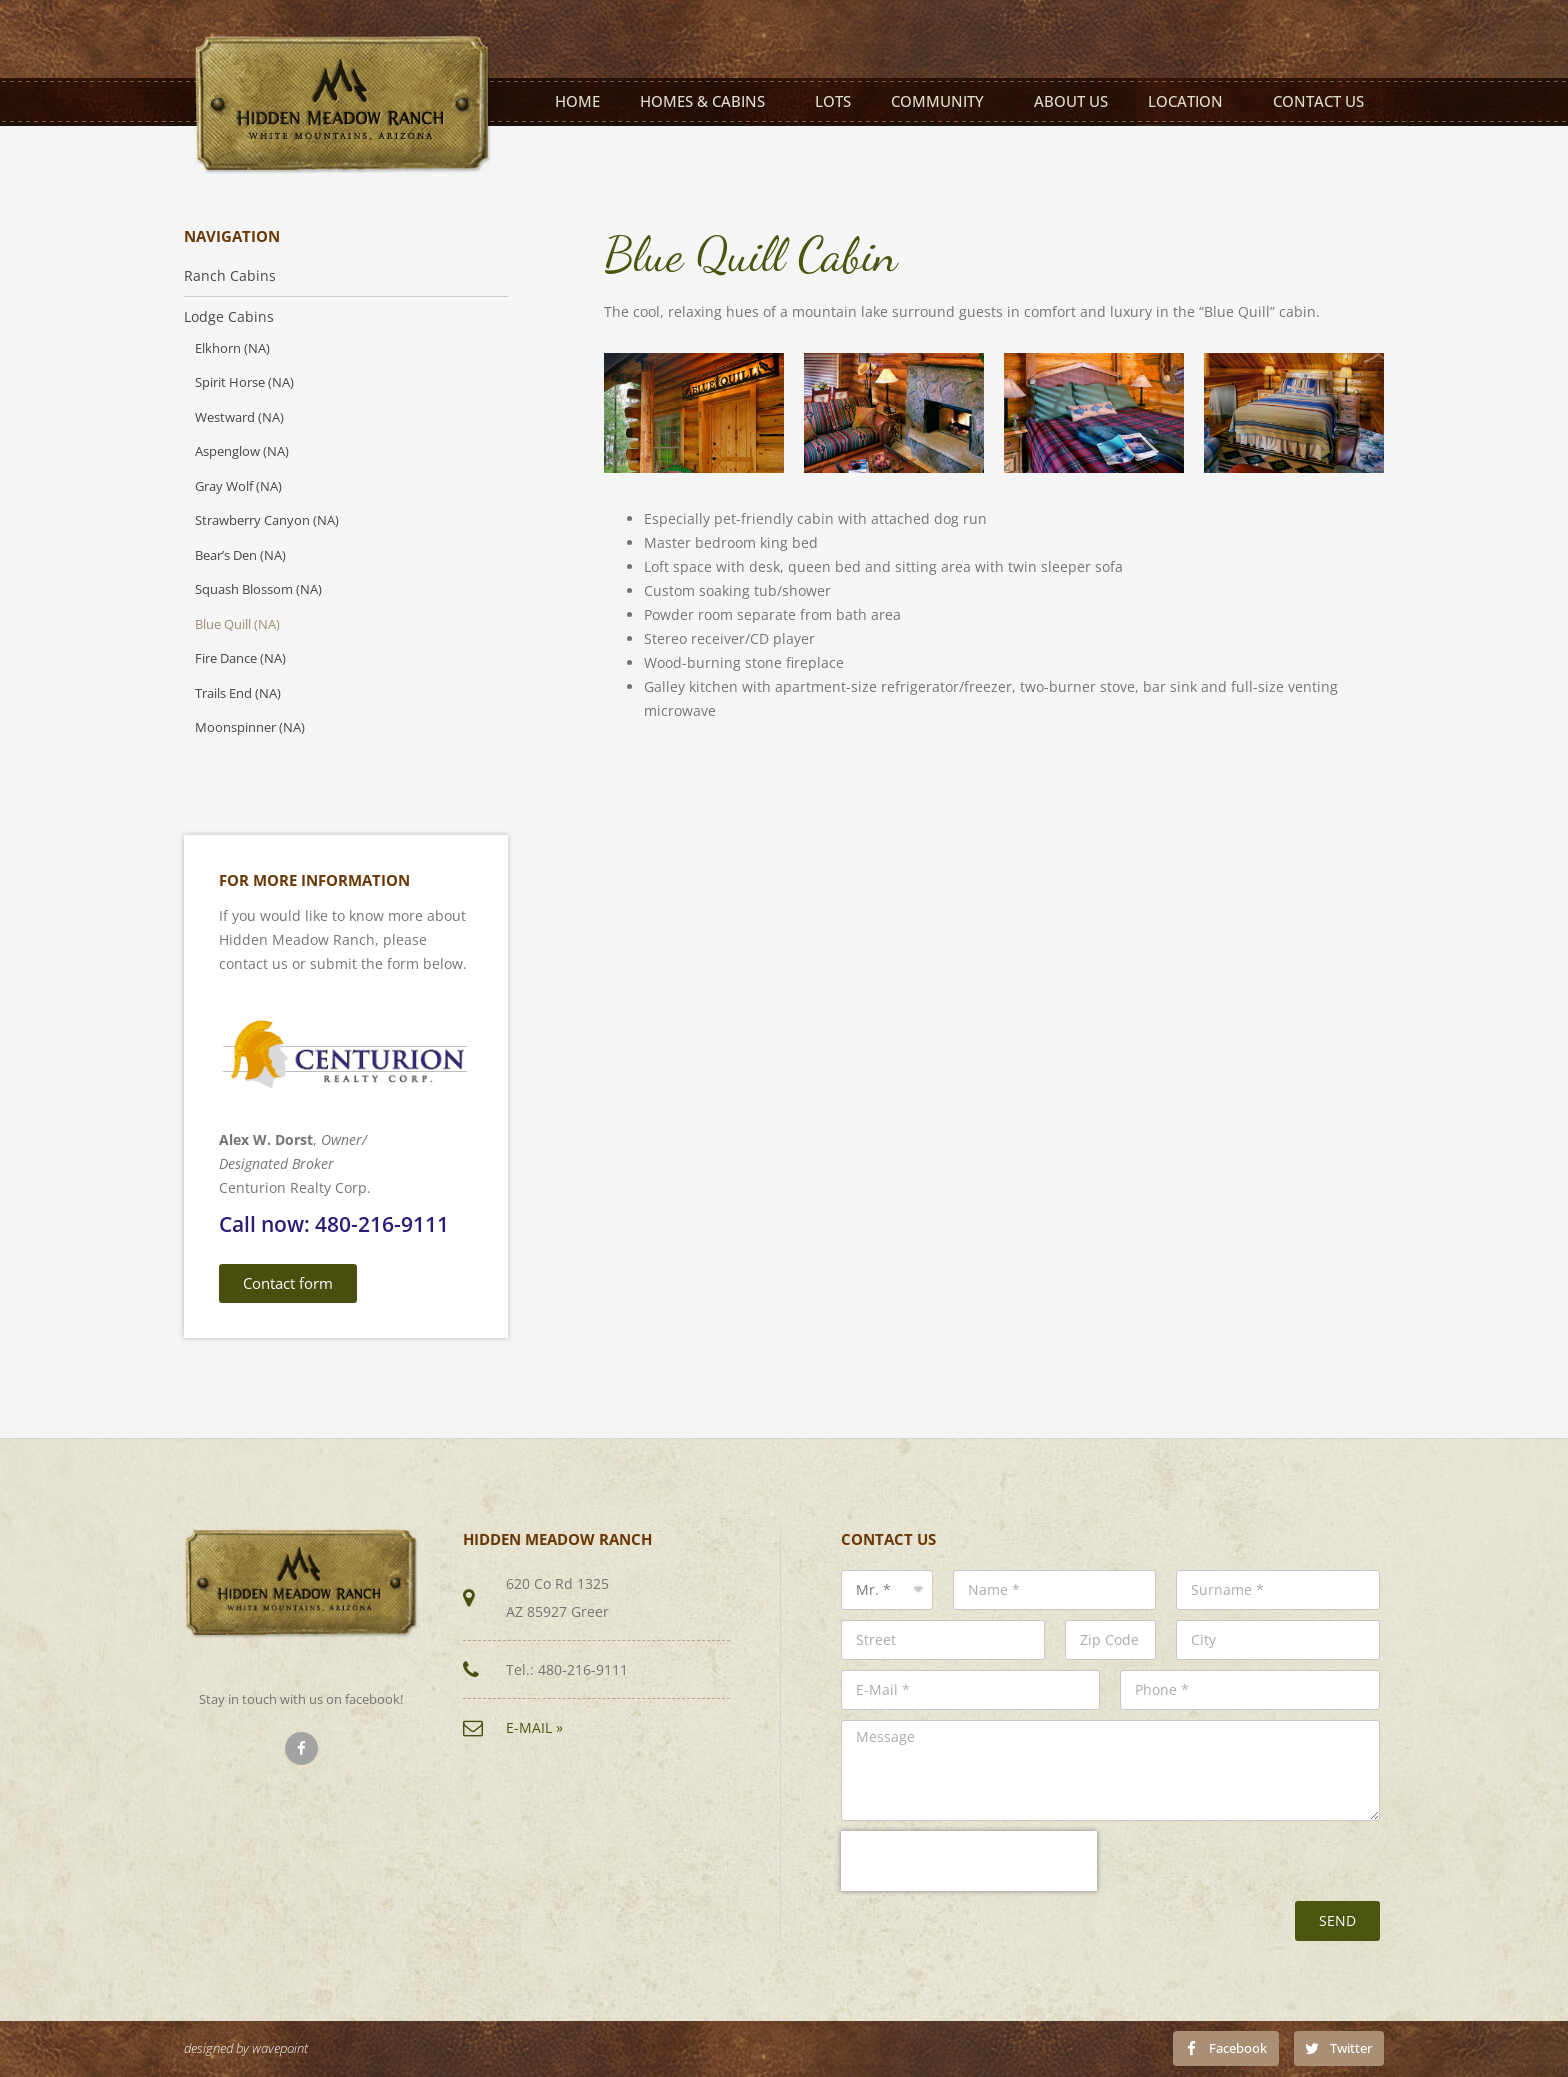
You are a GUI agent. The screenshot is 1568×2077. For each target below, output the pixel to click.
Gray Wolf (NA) (238, 486)
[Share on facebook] (1226, 2048)
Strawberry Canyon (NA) (267, 520)
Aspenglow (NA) (242, 451)
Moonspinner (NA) (250, 727)
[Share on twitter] (1339, 2048)
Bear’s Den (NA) (240, 555)
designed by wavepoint (246, 2048)
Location (1190, 101)
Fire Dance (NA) (240, 658)
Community (942, 101)
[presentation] (969, 1861)
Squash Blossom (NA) (258, 589)
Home (577, 101)
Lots (833, 101)
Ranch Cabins (230, 276)
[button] (288, 1283)
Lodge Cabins (229, 317)
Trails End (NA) (238, 693)
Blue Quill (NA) (237, 624)
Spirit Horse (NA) (244, 382)
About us (1071, 101)
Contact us (1318, 101)
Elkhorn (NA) (232, 348)
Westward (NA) (239, 417)
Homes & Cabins (707, 101)
